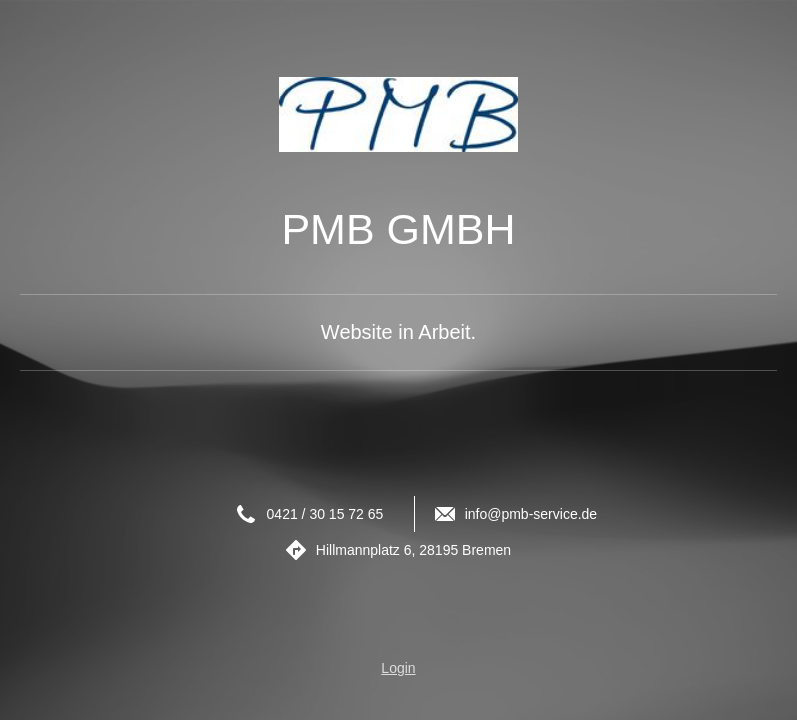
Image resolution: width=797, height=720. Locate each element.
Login (398, 668)
